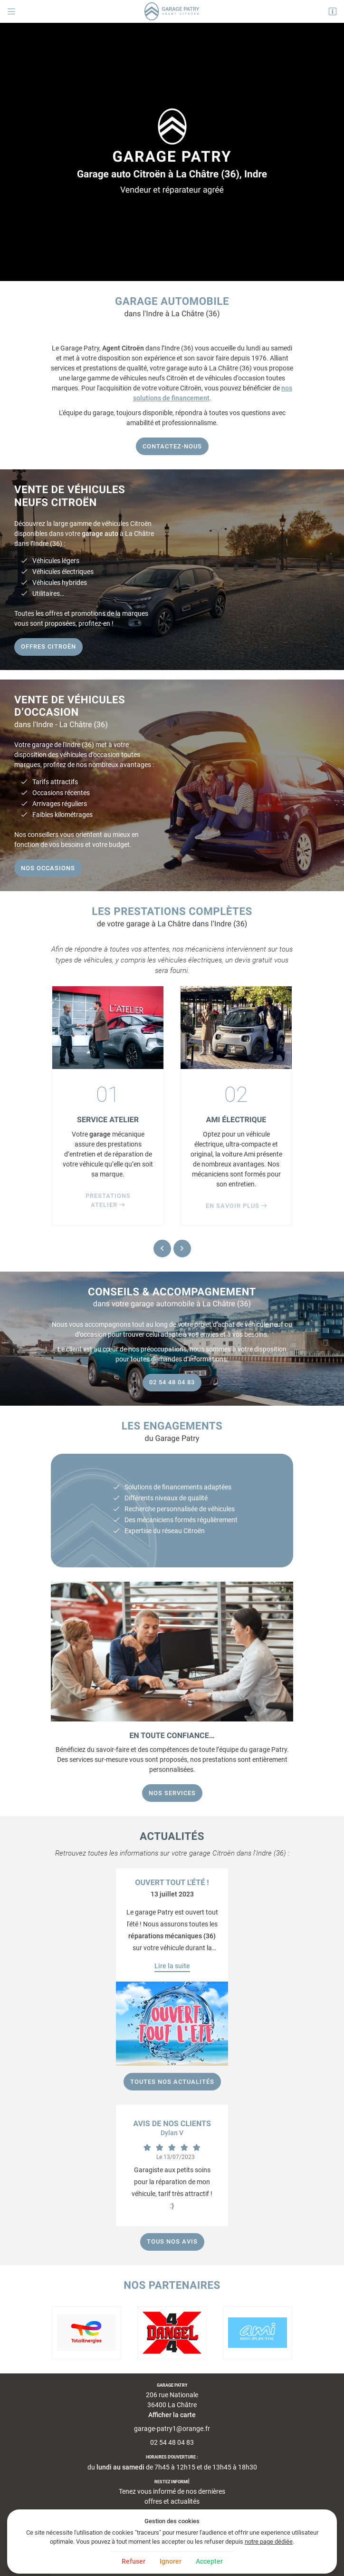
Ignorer (171, 2561)
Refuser (133, 2561)
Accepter (209, 2561)
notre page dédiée (269, 2541)
